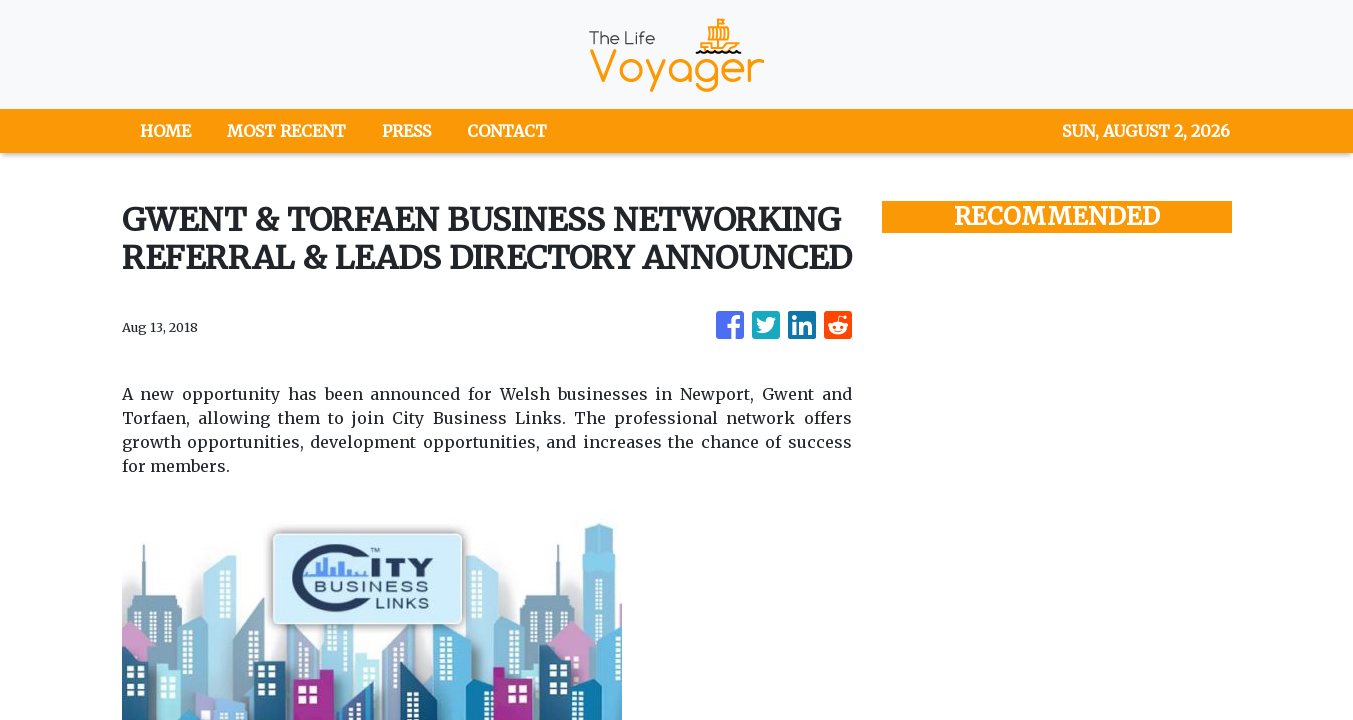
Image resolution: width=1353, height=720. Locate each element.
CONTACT (507, 131)
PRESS (406, 131)
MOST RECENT (286, 131)
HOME (165, 131)
